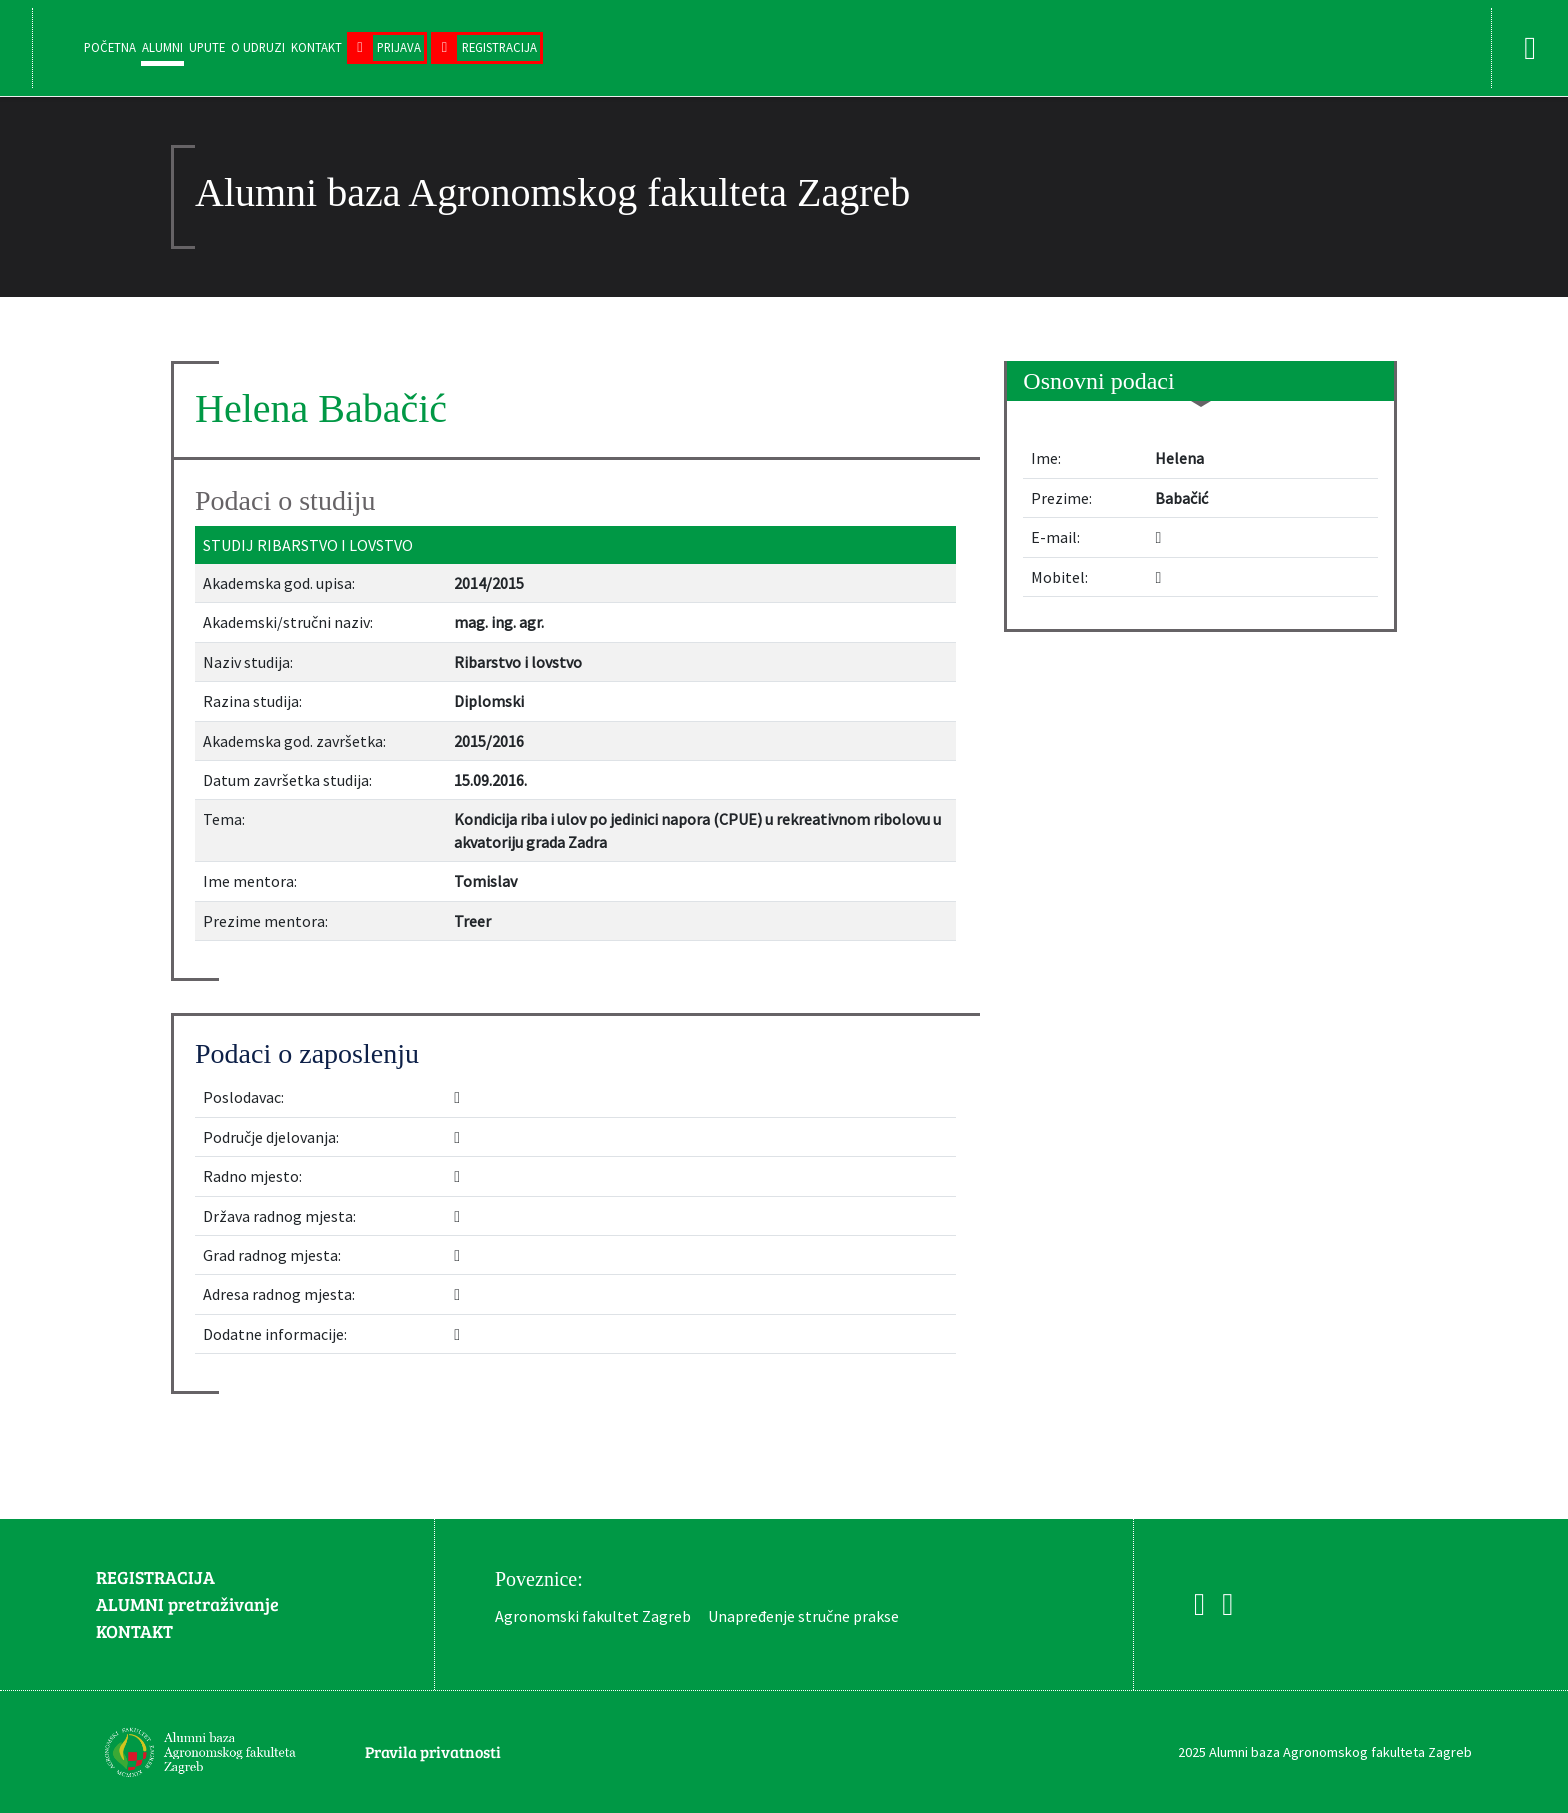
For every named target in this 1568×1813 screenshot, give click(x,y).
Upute (207, 47)
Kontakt (316, 47)
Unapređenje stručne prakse (803, 1616)
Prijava (399, 47)
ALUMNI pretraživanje (187, 1604)
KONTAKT (134, 1631)
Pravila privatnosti (433, 1751)
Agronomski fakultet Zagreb (593, 1616)
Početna (110, 47)
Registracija (499, 47)
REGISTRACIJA (155, 1577)
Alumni (162, 47)
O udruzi (258, 47)
